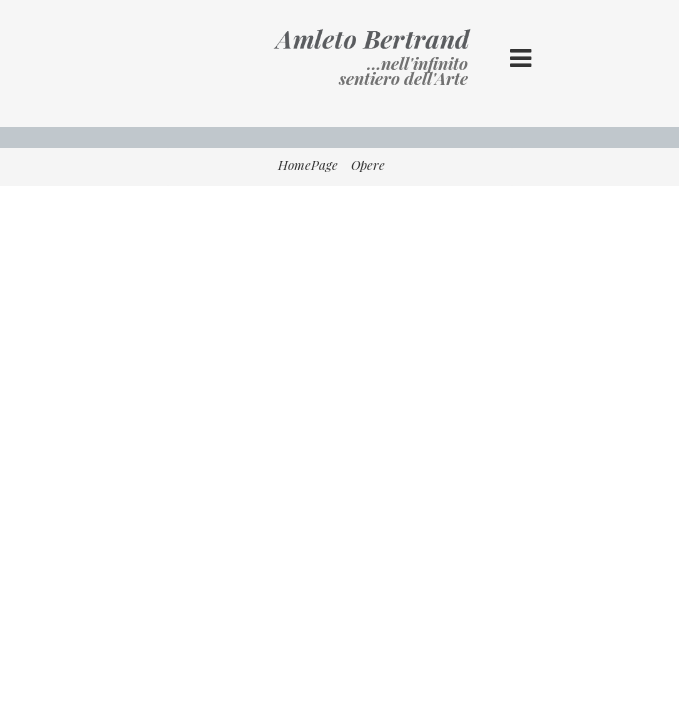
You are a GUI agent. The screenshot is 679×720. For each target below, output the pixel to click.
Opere (368, 164)
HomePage (308, 164)
